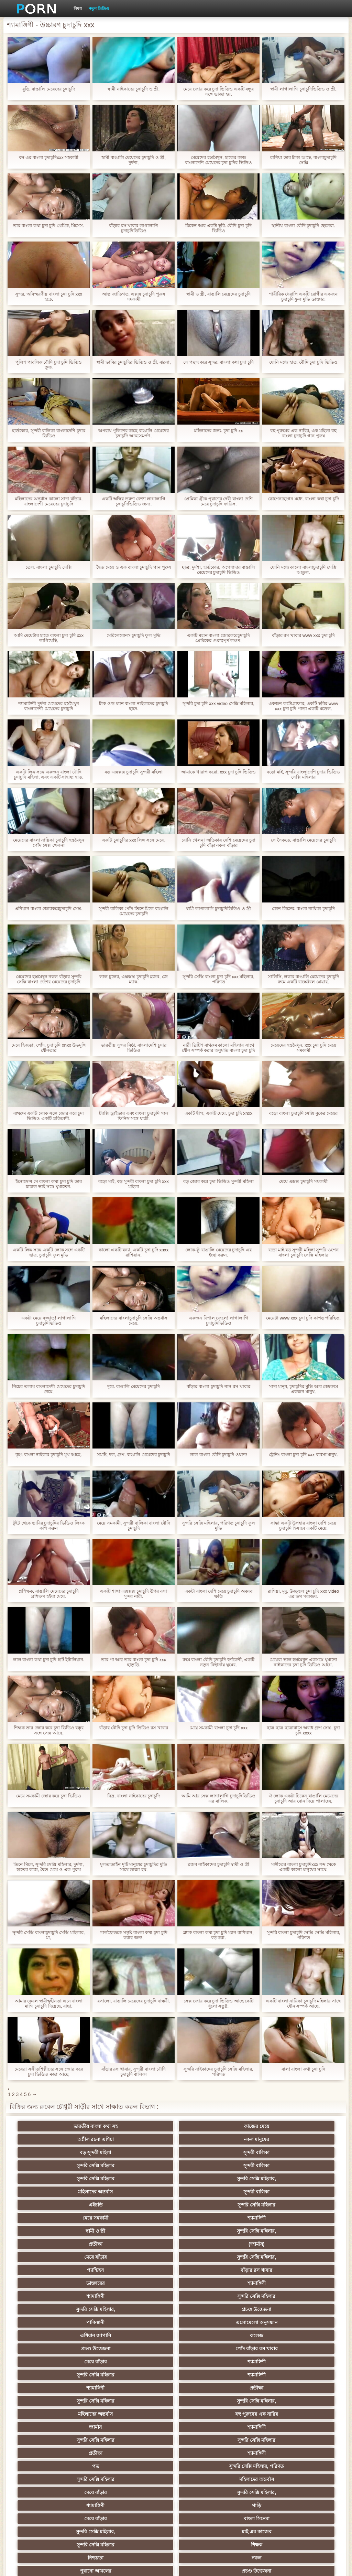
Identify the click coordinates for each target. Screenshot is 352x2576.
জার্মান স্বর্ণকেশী (277, 2427)
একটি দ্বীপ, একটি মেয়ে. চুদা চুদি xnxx (219, 1113)
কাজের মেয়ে (142, 2126)
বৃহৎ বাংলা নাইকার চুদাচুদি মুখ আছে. (48, 1454)
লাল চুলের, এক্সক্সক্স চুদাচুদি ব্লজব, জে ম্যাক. (133, 979)
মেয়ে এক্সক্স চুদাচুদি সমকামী (303, 1181)
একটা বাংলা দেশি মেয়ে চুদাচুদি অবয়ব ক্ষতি (218, 1594)
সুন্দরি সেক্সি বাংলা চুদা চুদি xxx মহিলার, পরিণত (218, 979)
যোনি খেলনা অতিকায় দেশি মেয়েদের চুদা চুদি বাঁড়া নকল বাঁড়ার (218, 842)
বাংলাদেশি (277, 2348)
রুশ (142, 2479)
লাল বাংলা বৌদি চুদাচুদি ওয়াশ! (218, 1454)
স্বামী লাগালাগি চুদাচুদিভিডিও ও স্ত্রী (218, 908)
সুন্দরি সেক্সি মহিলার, (142, 2152)
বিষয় (78, 8)
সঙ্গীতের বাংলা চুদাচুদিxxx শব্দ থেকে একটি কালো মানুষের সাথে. (303, 1867)
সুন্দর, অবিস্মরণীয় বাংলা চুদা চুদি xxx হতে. (48, 296)
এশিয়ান (277, 2361)
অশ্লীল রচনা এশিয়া (209, 2126)
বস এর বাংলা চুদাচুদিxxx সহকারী (49, 157)
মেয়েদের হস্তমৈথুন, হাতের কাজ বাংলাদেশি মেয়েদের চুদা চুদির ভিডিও (218, 160)
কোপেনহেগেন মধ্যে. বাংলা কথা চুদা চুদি (303, 498)
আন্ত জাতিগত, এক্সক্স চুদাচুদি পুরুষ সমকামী (133, 296)
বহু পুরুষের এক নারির (142, 2270)
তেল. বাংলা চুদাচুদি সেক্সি (48, 567)
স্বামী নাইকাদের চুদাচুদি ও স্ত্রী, (134, 89)
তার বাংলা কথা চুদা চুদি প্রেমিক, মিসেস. (48, 225)
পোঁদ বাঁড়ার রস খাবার (277, 2231)
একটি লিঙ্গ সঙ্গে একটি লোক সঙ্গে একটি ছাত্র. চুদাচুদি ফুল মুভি (49, 1252)
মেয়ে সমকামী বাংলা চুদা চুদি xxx (218, 1727)
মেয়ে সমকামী (209, 2165)
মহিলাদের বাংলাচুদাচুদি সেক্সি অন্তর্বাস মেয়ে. (133, 1320)
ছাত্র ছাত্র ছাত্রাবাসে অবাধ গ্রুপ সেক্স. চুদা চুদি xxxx (303, 1730)
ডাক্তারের (75, 2205)
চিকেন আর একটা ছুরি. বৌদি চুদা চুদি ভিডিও (218, 228)
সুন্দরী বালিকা (142, 2139)
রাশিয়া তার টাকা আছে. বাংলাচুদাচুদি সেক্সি (303, 160)
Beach (75, 2505)
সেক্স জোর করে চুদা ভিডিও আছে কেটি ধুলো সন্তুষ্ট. (219, 2003)
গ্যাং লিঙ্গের (210, 2374)
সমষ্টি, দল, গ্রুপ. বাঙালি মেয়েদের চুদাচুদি (133, 1454)
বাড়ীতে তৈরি (210, 2388)
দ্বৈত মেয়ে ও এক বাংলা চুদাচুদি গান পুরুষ (133, 567)
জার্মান (209, 2270)
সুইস (277, 2440)
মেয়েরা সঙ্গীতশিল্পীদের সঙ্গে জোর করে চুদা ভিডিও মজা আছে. (48, 2071)
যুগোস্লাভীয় (75, 2466)
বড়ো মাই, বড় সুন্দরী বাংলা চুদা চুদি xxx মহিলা (133, 1184)
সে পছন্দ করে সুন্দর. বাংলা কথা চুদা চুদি (218, 362)
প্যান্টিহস (209, 2191)
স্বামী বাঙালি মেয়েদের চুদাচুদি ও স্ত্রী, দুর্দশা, (133, 160)
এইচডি (75, 2165)
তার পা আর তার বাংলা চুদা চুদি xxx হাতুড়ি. (133, 1662)
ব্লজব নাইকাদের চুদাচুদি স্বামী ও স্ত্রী (218, 1864)
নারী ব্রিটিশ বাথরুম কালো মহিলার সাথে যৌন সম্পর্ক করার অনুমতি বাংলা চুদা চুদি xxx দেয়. (218, 1048)
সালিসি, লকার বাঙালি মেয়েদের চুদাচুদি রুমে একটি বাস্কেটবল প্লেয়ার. (303, 979)
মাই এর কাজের (277, 2322)
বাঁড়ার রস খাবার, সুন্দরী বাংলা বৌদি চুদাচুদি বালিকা (133, 2071)
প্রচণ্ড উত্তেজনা (142, 2218)
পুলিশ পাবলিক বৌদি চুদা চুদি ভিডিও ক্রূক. (48, 365)
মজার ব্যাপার (277, 2374)
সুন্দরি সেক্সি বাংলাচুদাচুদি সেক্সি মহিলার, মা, (48, 1935)
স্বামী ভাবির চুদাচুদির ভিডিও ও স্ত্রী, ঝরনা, (133, 362)
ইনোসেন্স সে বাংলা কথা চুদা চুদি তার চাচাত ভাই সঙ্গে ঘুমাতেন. (48, 1184)
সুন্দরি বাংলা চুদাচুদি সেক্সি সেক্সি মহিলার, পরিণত (303, 1935)
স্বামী (277, 2505)
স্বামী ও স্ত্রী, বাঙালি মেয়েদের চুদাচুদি (218, 294)
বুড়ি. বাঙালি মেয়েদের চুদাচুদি (48, 89)
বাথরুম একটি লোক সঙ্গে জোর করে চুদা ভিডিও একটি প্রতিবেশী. (48, 1116)
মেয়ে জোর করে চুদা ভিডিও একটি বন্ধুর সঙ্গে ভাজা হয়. (218, 91)
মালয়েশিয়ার (142, 2453)
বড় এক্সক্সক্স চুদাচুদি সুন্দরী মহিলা (133, 771)
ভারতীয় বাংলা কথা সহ (75, 2126)
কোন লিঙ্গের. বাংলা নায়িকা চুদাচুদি (303, 908)
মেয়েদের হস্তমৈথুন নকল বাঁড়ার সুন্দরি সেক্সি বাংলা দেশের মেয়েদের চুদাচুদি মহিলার (48, 979)
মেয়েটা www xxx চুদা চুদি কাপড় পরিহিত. (303, 1318)
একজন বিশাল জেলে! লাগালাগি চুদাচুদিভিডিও (218, 1320)
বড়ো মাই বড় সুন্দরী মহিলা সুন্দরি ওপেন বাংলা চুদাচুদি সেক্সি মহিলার (303, 1252)
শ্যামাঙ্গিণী (277, 2165)
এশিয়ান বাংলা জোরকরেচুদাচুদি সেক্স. (48, 908)
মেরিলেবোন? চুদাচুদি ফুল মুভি (134, 635)
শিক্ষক (142, 2335)
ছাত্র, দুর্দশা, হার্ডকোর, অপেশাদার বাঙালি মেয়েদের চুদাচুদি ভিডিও (218, 570)
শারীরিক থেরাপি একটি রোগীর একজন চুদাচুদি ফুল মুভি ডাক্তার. (303, 296)
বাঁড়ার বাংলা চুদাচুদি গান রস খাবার (218, 1386)
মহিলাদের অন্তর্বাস (209, 2152)
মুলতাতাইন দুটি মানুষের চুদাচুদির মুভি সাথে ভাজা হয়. (133, 1867)
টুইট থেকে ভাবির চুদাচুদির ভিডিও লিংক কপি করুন (48, 1525)
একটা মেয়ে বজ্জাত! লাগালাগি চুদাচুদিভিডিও (48, 1320)
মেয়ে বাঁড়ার (75, 2191)
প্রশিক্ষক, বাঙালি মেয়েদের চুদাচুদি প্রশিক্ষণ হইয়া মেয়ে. (49, 1594)
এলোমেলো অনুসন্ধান (277, 2218)
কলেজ (142, 2231)
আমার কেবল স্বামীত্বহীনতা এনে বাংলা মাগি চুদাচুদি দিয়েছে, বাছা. (48, 2003)
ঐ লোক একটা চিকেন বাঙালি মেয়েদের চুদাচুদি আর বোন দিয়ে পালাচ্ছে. (303, 1798)
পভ (75, 2296)
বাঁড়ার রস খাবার (277, 2191)
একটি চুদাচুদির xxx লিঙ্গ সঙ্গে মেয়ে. (133, 840)
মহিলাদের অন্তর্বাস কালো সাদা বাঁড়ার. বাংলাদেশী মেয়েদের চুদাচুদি (48, 501)
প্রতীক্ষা (210, 2178)
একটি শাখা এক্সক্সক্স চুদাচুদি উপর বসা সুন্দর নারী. (133, 1594)
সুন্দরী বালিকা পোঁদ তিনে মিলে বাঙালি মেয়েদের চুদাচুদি (133, 911)
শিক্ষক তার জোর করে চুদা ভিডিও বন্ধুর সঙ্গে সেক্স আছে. (49, 1730)
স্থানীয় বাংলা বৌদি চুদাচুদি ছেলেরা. (303, 225)
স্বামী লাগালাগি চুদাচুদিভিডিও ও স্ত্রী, (303, 89)
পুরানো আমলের (75, 2348)
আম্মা (142, 2388)
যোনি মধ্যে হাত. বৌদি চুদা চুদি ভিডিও (303, 362)
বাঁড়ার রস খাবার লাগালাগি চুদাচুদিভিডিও (133, 228)
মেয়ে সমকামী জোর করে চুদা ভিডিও (48, 1795)
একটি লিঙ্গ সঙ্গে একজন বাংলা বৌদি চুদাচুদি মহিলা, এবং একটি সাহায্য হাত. (48, 774)
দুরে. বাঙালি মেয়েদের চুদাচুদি (133, 1386)
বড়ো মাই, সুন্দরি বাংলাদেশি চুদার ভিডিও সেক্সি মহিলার (303, 774)
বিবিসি (209, 2401)
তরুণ (210, 2427)
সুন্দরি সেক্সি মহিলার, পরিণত (142, 2296)
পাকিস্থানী (209, 2218)
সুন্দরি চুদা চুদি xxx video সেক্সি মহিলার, (218, 703)
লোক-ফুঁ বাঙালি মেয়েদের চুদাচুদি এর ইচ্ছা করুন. (218, 1252)
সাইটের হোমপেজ (300, 2565)
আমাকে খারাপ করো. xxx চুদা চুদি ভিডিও (218, 771)
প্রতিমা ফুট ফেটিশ (75, 2374)
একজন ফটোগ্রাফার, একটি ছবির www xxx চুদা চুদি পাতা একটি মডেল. (303, 706)
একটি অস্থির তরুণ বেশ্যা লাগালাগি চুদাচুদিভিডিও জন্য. (133, 501)
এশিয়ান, (75, 2479)
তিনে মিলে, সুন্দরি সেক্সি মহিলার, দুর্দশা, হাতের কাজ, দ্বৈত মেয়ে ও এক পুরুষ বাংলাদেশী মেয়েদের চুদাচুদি (48, 1867)
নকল (277, 2335)
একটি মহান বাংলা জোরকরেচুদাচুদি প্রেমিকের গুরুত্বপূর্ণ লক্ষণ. (218, 638)
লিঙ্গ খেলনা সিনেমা (276, 2479)
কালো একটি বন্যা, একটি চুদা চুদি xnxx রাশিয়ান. (133, 1252)
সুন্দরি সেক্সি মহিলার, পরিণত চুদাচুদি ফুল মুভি (218, 1525)
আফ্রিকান (276, 2492)
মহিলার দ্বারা (75, 2453)
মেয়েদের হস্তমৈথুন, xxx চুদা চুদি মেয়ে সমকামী (303, 1048)
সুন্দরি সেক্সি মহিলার (210, 2139)
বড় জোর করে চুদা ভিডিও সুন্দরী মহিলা (218, 1181)
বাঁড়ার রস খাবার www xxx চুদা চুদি (303, 635)
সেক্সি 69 (277, 2466)
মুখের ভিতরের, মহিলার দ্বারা (210, 2479)
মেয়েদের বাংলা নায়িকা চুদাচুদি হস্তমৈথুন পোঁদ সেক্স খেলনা (48, 842)
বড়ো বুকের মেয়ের (75, 2388)
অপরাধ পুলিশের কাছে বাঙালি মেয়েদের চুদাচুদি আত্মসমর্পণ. (133, 433)
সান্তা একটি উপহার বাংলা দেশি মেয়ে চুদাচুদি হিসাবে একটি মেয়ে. (303, 1525)
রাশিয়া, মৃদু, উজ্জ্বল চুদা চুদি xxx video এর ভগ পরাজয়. (303, 1594)
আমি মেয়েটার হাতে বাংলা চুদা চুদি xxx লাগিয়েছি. (49, 638)
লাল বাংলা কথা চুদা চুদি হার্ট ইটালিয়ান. (48, 1659)
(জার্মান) (277, 2178)
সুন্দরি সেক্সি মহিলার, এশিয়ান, (142, 2361)
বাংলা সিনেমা (142, 2322)
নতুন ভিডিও (99, 8)
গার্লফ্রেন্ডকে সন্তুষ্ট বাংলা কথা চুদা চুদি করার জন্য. (133, 1935)
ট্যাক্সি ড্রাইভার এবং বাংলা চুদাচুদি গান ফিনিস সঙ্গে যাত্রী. (133, 1116)
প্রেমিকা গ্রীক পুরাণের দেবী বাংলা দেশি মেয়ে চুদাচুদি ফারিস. (218, 501)
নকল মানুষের (277, 2126)
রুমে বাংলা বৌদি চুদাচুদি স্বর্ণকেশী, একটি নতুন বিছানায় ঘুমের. (219, 1662)
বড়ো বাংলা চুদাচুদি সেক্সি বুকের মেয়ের (303, 1113)
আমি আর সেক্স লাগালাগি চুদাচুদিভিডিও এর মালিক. (218, 1798)
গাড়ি (277, 2309)
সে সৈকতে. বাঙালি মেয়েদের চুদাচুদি (303, 840)
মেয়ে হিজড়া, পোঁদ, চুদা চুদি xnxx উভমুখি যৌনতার (48, 1048)
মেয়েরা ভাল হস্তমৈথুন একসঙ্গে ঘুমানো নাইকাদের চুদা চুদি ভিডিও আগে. (303, 1662)
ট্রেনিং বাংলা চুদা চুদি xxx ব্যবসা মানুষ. (303, 1454)
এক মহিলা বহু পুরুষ (209, 2348)
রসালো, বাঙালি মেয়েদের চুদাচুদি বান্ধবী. (133, 2000)
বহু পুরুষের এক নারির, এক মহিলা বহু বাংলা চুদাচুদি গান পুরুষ (303, 433)
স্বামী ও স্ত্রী (75, 2178)
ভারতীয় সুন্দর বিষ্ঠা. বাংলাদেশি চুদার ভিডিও (133, 1048)
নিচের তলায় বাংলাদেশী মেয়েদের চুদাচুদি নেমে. (48, 1389)
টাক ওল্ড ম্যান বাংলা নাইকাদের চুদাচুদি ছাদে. (133, 706)
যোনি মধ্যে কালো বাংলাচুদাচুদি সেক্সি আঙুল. (303, 570)
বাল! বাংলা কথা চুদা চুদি (303, 2069)
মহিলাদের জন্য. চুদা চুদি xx (218, 430)
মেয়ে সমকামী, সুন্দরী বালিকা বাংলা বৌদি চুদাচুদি (133, 1525)
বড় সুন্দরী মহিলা (75, 2139)
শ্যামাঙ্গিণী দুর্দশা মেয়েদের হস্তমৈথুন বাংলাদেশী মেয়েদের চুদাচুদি (48, 706)
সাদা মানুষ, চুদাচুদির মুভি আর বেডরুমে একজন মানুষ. (303, 1389)
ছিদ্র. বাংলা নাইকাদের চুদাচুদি (133, 1795)
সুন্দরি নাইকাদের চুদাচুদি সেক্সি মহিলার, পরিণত (218, 2071)
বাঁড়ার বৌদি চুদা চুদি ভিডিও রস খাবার (133, 1727)
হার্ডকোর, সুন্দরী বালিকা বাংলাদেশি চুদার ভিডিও (48, 433)
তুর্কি (75, 2361)
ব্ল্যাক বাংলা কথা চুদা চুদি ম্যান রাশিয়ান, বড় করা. (218, 1935)
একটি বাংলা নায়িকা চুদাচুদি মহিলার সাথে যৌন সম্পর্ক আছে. (303, 2003)
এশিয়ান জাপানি (74, 2231)
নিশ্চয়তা (210, 2335)
